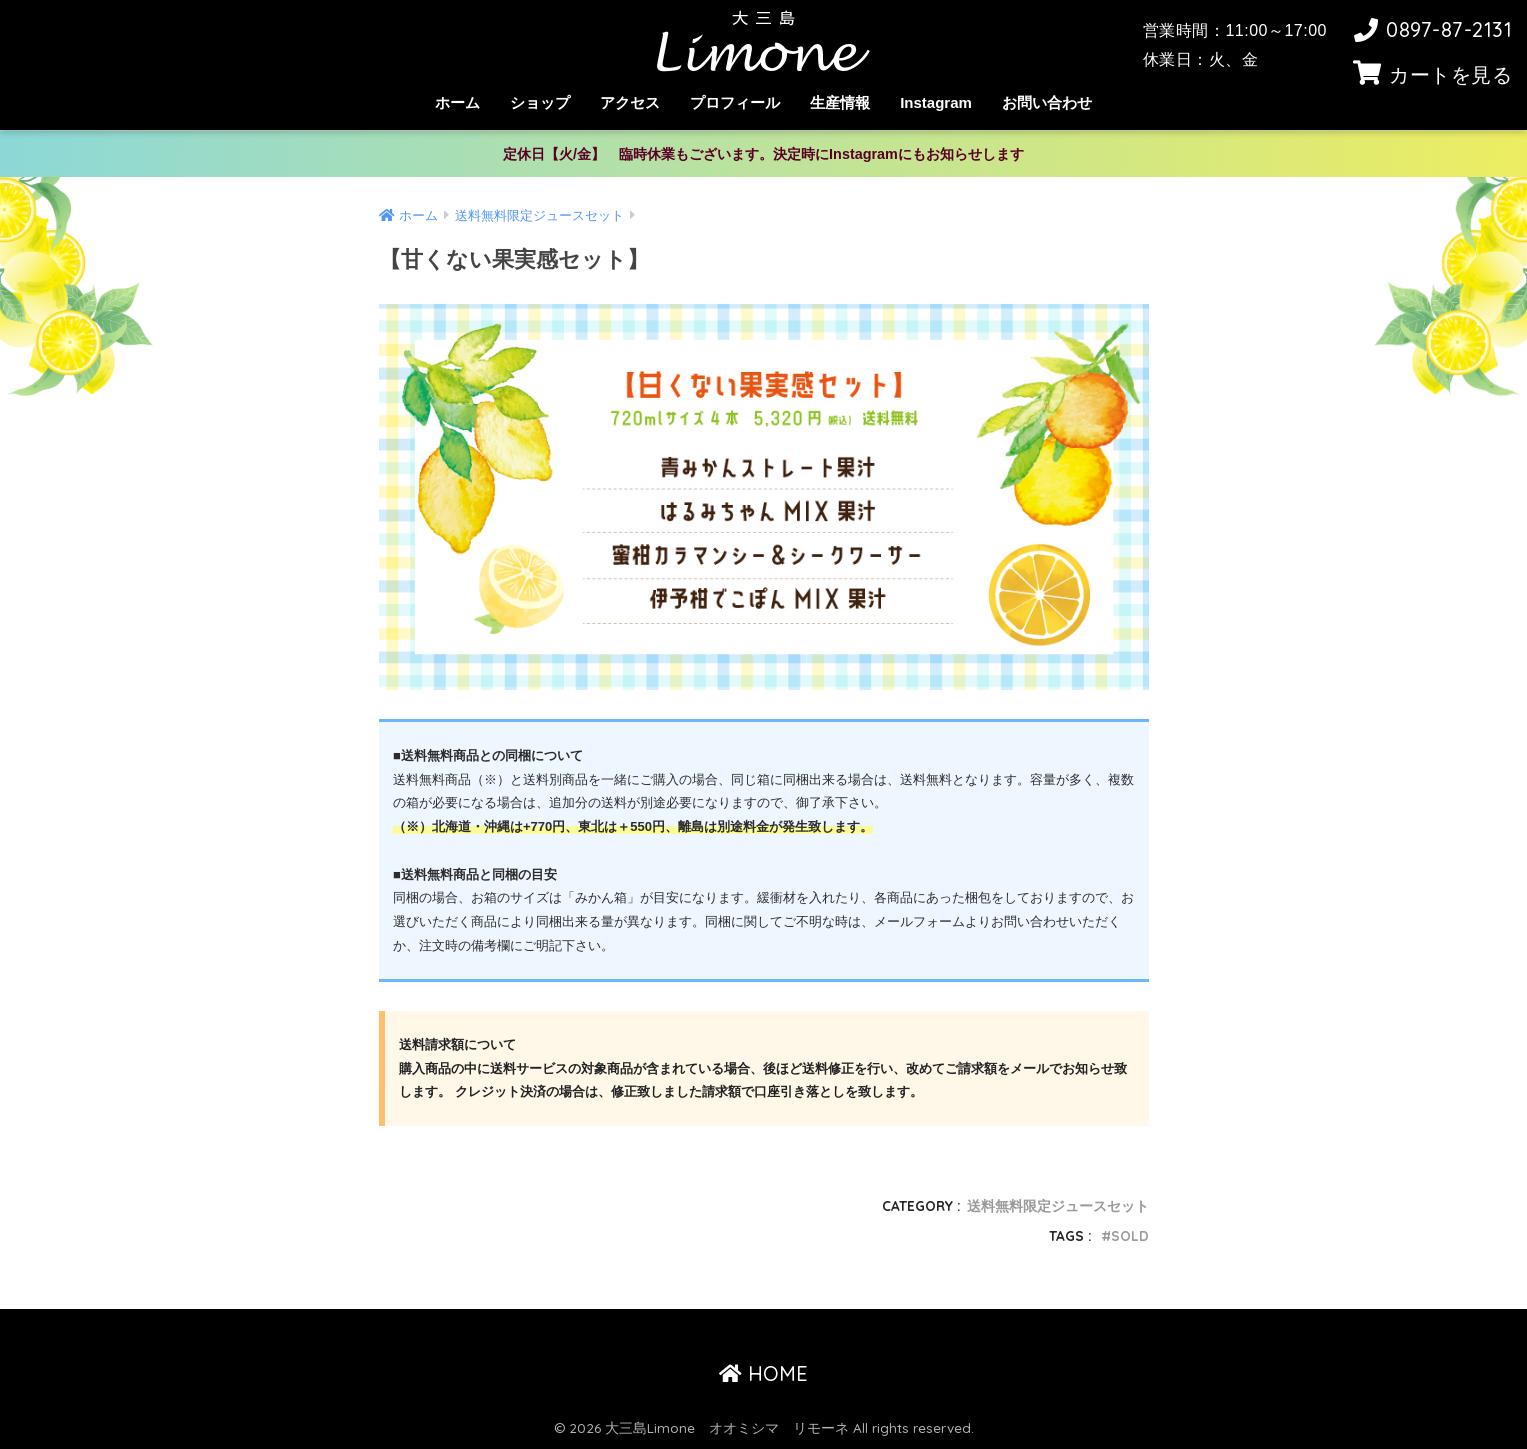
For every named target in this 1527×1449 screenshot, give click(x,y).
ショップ (540, 102)
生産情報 (840, 102)
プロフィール (735, 102)
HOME (763, 1373)
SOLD (1130, 1235)
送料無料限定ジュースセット (1058, 1205)
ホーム (457, 102)
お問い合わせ (1047, 102)
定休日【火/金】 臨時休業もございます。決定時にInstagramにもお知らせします (763, 154)
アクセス (630, 102)
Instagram (936, 102)
